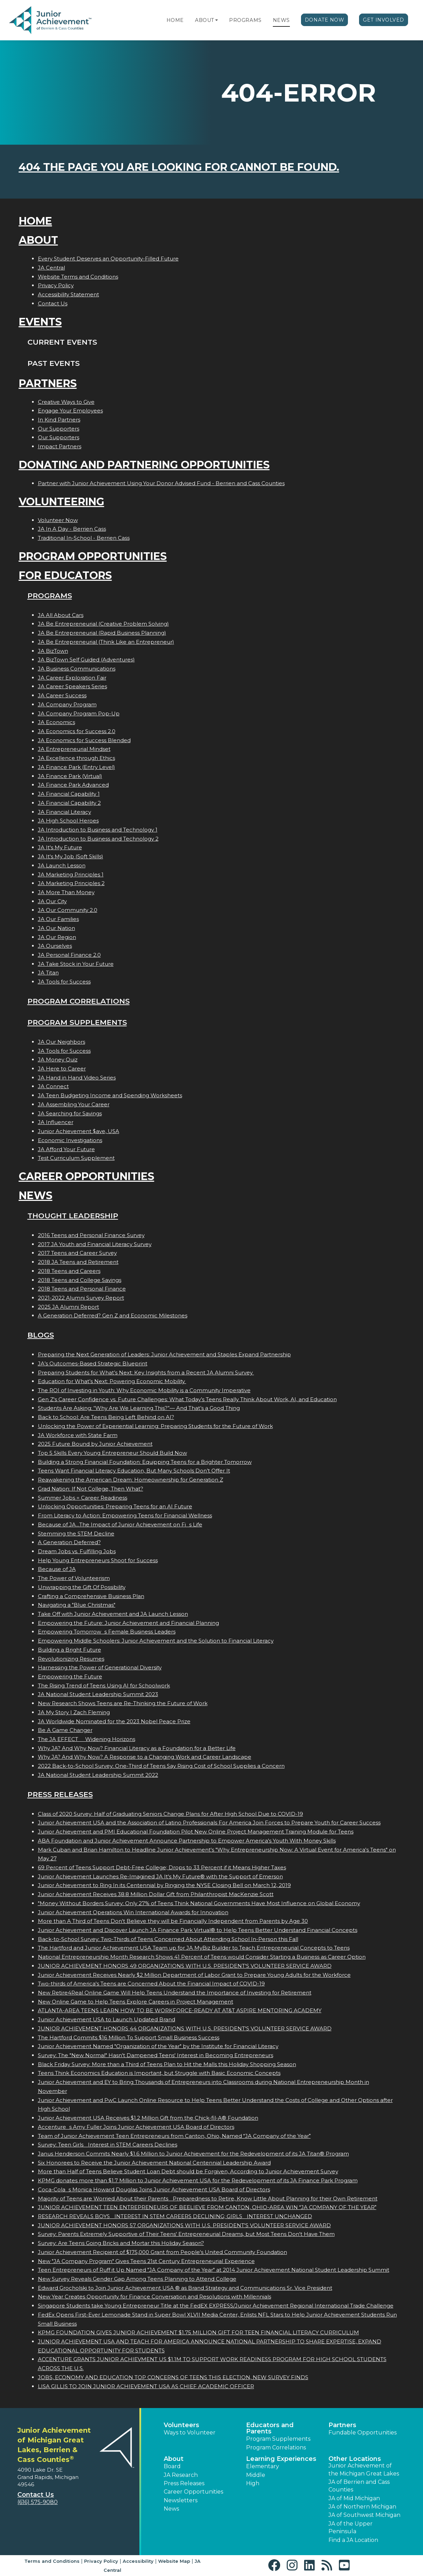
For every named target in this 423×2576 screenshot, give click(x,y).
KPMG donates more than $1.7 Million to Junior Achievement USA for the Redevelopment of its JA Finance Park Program (198, 2180)
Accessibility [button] (138, 2561)
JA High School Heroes (68, 820)
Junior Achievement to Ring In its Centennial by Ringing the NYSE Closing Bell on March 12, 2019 (164, 1885)
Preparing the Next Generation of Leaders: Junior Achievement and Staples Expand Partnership (164, 1354)
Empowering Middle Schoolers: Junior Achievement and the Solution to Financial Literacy (156, 1640)
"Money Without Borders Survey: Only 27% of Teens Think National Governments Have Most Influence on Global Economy (199, 1903)
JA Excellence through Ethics (76, 758)
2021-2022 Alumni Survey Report (81, 1297)
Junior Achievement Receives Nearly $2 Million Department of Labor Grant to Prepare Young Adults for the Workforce (194, 1975)
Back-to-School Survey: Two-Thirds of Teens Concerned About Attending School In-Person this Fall (168, 1939)
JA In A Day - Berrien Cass (72, 528)
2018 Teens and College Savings (79, 1280)
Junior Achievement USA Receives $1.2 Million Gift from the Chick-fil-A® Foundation (148, 2117)
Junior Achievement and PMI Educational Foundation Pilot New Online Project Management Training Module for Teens (195, 1831)
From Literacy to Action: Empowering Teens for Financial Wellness (125, 1515)
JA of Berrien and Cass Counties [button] (359, 2486)
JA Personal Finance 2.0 (69, 955)
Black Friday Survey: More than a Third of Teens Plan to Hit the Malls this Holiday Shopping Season (167, 2064)
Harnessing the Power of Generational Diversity (100, 1667)
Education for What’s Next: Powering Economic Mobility (112, 1381)
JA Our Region (57, 937)
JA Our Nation (56, 928)
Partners (48, 383)
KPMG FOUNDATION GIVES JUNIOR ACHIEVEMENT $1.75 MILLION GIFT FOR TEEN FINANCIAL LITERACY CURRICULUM (198, 2332)
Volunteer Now (58, 520)
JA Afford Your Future (66, 1149)
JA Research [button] (181, 2475)
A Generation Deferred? (69, 1542)
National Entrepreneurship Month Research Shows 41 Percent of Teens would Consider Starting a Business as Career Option (202, 1956)
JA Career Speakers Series (72, 686)
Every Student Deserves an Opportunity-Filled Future (108, 258)
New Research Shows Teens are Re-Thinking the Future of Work (123, 1703)
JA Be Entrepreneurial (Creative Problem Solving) (103, 623)
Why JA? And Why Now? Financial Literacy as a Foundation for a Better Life (137, 1748)
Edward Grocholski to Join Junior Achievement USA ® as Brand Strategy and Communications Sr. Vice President (185, 2288)
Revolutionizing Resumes (71, 1658)
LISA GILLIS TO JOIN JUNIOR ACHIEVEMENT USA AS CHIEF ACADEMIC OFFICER (146, 2386)
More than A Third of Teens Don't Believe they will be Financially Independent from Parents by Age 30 (173, 1921)
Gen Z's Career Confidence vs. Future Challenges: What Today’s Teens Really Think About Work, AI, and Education (187, 1399)
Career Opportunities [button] (193, 2491)
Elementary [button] (262, 2466)
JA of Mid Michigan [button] (354, 2498)
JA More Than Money (66, 892)
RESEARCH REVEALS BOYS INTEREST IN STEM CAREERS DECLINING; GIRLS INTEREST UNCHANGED (175, 2216)
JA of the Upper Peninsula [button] (350, 2527)
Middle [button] (255, 2475)
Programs (245, 20)
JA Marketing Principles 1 (71, 874)
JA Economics (56, 722)
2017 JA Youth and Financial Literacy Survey (95, 1244)
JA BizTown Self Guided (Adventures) (86, 659)
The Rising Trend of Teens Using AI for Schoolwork (104, 1685)
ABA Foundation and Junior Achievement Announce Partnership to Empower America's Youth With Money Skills (187, 1840)
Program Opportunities (93, 556)
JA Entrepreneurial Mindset (74, 749)
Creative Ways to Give (66, 402)
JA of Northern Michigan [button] (362, 2506)
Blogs (40, 1335)
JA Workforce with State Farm (77, 1435)
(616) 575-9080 (37, 2502)
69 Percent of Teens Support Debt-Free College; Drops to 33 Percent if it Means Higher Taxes (162, 1867)
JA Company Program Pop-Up (79, 713)
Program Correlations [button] (276, 2447)
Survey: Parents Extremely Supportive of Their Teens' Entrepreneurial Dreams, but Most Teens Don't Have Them (186, 2234)
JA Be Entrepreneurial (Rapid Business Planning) (102, 632)
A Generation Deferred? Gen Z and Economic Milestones (112, 1315)
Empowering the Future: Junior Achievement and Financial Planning (128, 1623)
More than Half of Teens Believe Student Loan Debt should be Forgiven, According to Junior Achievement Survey (188, 2171)
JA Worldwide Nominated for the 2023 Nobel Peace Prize (114, 1721)
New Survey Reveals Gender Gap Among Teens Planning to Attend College (137, 2279)
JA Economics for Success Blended (84, 740)
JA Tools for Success (64, 981)
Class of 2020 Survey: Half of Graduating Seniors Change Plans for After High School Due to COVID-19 (170, 1814)
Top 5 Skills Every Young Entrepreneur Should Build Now (112, 1453)
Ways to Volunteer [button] (189, 2432)
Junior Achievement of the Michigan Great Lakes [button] (363, 2469)
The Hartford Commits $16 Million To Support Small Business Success (128, 2037)
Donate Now (324, 20)
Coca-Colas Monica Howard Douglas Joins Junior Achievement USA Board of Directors (154, 2189)
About (204, 20)
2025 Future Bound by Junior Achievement (95, 1444)
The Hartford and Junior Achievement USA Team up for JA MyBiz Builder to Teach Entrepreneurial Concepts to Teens (194, 1947)
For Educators (65, 575)
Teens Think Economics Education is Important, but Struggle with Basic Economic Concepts (159, 2073)
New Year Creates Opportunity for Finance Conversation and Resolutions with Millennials (154, 2296)
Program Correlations (78, 1001)
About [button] (174, 2459)
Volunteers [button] (181, 2425)
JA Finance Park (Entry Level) (76, 767)
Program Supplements (77, 1022)
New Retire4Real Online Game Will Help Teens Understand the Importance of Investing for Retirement (174, 1992)
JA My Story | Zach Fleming (74, 1712)
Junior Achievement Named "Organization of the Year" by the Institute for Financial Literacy (158, 2046)
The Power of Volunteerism (74, 1578)
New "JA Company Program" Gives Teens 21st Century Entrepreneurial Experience (146, 2261)
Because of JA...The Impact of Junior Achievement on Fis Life (120, 1524)
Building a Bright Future (69, 1649)
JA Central (51, 267)
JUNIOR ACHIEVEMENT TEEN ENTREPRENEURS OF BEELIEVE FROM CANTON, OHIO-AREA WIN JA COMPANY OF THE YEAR (207, 2207)
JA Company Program (67, 704)
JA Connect (53, 1086)
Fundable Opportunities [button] (362, 2432)
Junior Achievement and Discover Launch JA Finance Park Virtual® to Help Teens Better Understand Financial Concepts (197, 1930)
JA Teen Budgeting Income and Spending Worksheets (110, 1095)
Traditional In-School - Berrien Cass (84, 538)
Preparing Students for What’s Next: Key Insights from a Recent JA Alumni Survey (146, 1372)
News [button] (171, 2508)
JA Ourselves (55, 945)
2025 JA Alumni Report (68, 1306)
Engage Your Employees (70, 410)
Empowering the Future (70, 1676)
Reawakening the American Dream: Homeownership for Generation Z (130, 1479)
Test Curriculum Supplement (76, 1158)
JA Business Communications (76, 668)
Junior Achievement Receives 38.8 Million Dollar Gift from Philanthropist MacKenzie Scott (156, 1894)
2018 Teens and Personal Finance (82, 1288)
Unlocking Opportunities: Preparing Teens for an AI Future (115, 1506)
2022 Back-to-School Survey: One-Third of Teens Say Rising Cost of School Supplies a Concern (161, 1766)
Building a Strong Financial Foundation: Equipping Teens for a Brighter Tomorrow (145, 1462)
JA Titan (48, 972)
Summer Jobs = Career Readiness (82, 1497)
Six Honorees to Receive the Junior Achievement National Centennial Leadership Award (154, 2162)
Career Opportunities (86, 1176)
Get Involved (383, 20)
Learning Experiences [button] (281, 2459)
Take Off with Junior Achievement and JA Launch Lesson (113, 1614)
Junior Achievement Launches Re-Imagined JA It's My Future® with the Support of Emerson (160, 1876)
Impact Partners (59, 446)
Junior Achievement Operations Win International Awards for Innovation (133, 1912)
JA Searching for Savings (70, 1113)
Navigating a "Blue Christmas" (76, 1605)
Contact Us (52, 303)
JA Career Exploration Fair (72, 677)
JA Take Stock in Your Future (76, 964)
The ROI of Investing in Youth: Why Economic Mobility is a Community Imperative (144, 1390)
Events (40, 321)
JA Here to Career (62, 1068)
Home (175, 20)
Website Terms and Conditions (78, 276)
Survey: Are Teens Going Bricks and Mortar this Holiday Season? (121, 2243)
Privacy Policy (56, 285)
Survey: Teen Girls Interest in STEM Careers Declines (107, 2144)
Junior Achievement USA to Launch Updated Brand (106, 2019)
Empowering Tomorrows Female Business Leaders (107, 1631)
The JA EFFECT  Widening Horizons (86, 1739)
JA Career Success (62, 695)
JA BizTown (53, 651)
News (281, 20)
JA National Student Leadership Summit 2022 (98, 1775)
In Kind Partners (59, 419)
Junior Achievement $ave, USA (78, 1131)
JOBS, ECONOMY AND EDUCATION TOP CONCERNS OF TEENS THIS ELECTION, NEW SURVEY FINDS (173, 2377)
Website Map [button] (174, 2561)
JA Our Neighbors (61, 1041)
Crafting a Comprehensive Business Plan (91, 1596)
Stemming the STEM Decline (76, 1533)
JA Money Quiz (58, 1059)
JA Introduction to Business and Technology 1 (97, 829)
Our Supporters (58, 428)
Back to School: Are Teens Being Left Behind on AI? (106, 1417)
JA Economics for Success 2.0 (76, 731)
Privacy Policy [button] (101, 2561)
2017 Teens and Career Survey (77, 1253)
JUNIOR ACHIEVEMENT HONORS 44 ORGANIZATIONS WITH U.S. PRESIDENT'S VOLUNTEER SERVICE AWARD (185, 2028)
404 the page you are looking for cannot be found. (179, 167)
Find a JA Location (353, 2540)
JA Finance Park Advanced (73, 784)
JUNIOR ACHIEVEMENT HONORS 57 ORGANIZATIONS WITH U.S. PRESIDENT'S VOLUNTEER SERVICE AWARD (184, 2225)
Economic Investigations (70, 1140)
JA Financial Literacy (64, 812)
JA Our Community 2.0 (67, 910)
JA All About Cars (60, 615)
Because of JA (57, 1569)
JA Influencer (55, 1122)
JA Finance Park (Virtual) (70, 776)
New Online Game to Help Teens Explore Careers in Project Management (135, 2001)
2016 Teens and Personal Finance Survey (91, 1235)
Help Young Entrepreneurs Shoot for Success (98, 1560)
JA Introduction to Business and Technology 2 (98, 838)
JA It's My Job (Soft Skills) (70, 856)
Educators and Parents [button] (270, 2428)
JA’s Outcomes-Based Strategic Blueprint (92, 1363)
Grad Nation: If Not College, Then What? (90, 1488)
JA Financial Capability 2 (69, 803)
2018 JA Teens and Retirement (78, 1262)
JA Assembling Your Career (73, 1104)
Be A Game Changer (65, 1730)
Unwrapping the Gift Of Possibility (81, 1587)
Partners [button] (342, 2425)
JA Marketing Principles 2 (71, 883)
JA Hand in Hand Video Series (77, 1077)
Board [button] (172, 2466)
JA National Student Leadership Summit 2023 (98, 1694)
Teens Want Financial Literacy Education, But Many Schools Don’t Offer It (134, 1470)
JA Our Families (58, 919)
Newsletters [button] (180, 2500)
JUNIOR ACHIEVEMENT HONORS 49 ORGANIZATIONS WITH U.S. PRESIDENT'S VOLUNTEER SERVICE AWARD (185, 1966)
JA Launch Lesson (62, 865)
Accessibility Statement (68, 294)
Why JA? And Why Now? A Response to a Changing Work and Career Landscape (144, 1757)
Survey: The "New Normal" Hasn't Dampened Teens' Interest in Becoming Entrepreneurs (155, 2055)
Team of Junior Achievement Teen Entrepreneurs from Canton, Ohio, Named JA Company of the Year (174, 2136)
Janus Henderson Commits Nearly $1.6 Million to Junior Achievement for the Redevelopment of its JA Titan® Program (193, 2153)
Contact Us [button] (35, 2494)
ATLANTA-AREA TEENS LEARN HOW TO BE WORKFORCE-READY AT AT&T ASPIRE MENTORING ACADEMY (180, 2010)
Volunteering (61, 501)
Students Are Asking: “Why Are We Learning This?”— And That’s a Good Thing (139, 1408)
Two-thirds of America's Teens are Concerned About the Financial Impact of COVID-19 (151, 1983)
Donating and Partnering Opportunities (144, 464)
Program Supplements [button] (278, 2438)
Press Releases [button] (184, 2483)
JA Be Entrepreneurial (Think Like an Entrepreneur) (106, 642)
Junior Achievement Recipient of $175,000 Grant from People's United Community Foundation (162, 2252)
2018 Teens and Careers (69, 1271)
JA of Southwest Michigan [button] (364, 2515)
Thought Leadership (72, 1215)
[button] (216, 20)
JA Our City (52, 901)
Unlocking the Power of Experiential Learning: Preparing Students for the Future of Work (155, 1426)
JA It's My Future (60, 847)
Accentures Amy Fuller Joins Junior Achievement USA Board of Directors (136, 2127)
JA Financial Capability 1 (69, 794)
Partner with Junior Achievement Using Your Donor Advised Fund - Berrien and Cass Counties (161, 483)
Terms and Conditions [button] (52, 2561)
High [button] (252, 2483)
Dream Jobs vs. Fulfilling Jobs (77, 1551)
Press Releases (60, 1794)
